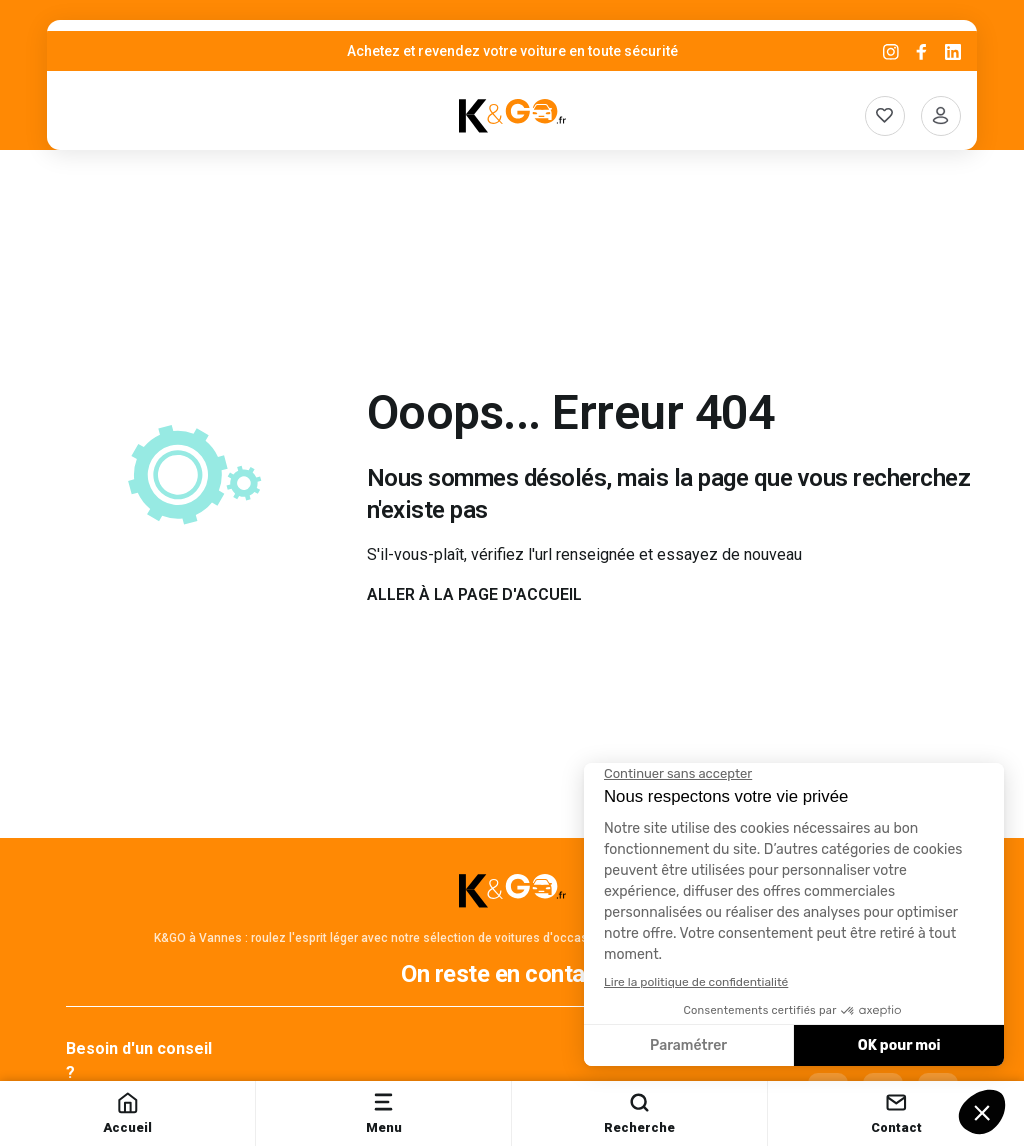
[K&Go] (512, 116)
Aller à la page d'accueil (474, 594)
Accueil (127, 1112)
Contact (896, 1112)
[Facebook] (922, 51)
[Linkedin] (953, 51)
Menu (384, 1112)
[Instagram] (891, 51)
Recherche (639, 1112)
